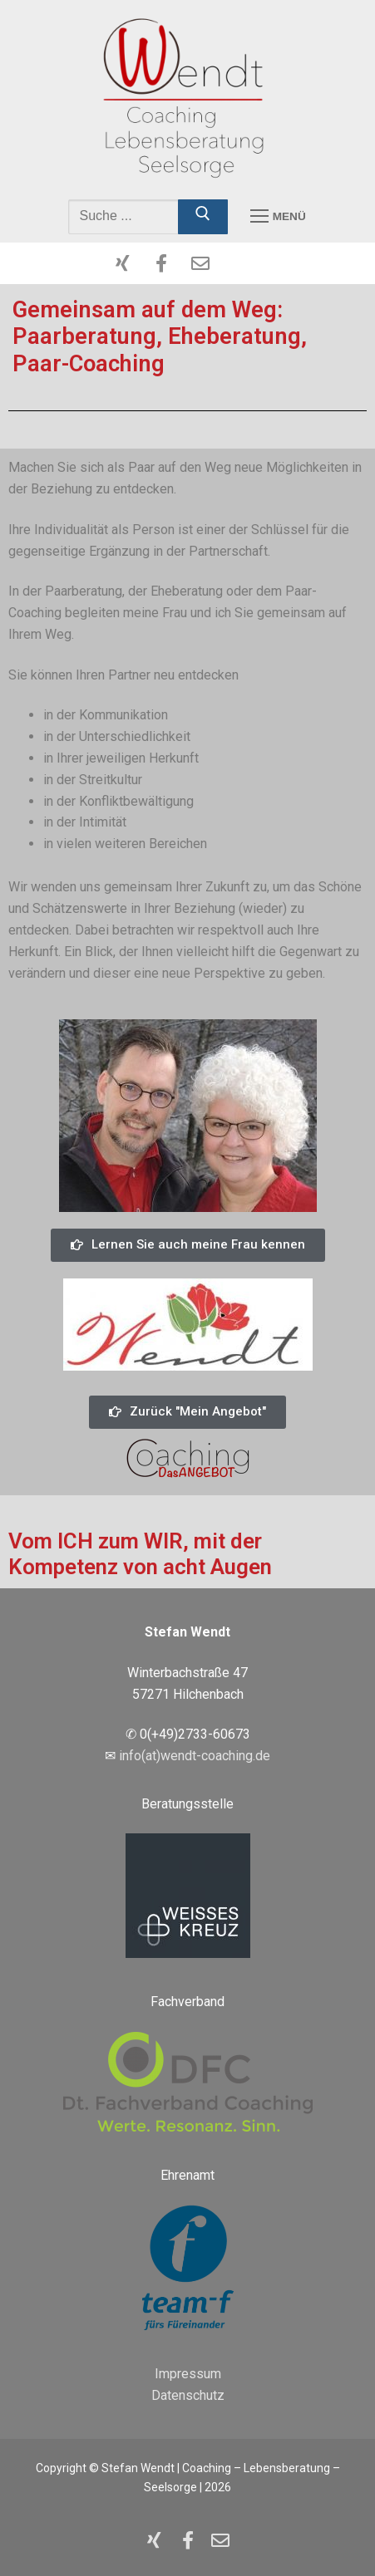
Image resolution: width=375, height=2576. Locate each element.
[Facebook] (161, 263)
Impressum (188, 2374)
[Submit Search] (203, 216)
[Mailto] (200, 263)
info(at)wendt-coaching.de (194, 1756)
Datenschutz (188, 2395)
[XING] (123, 263)
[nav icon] (278, 216)
